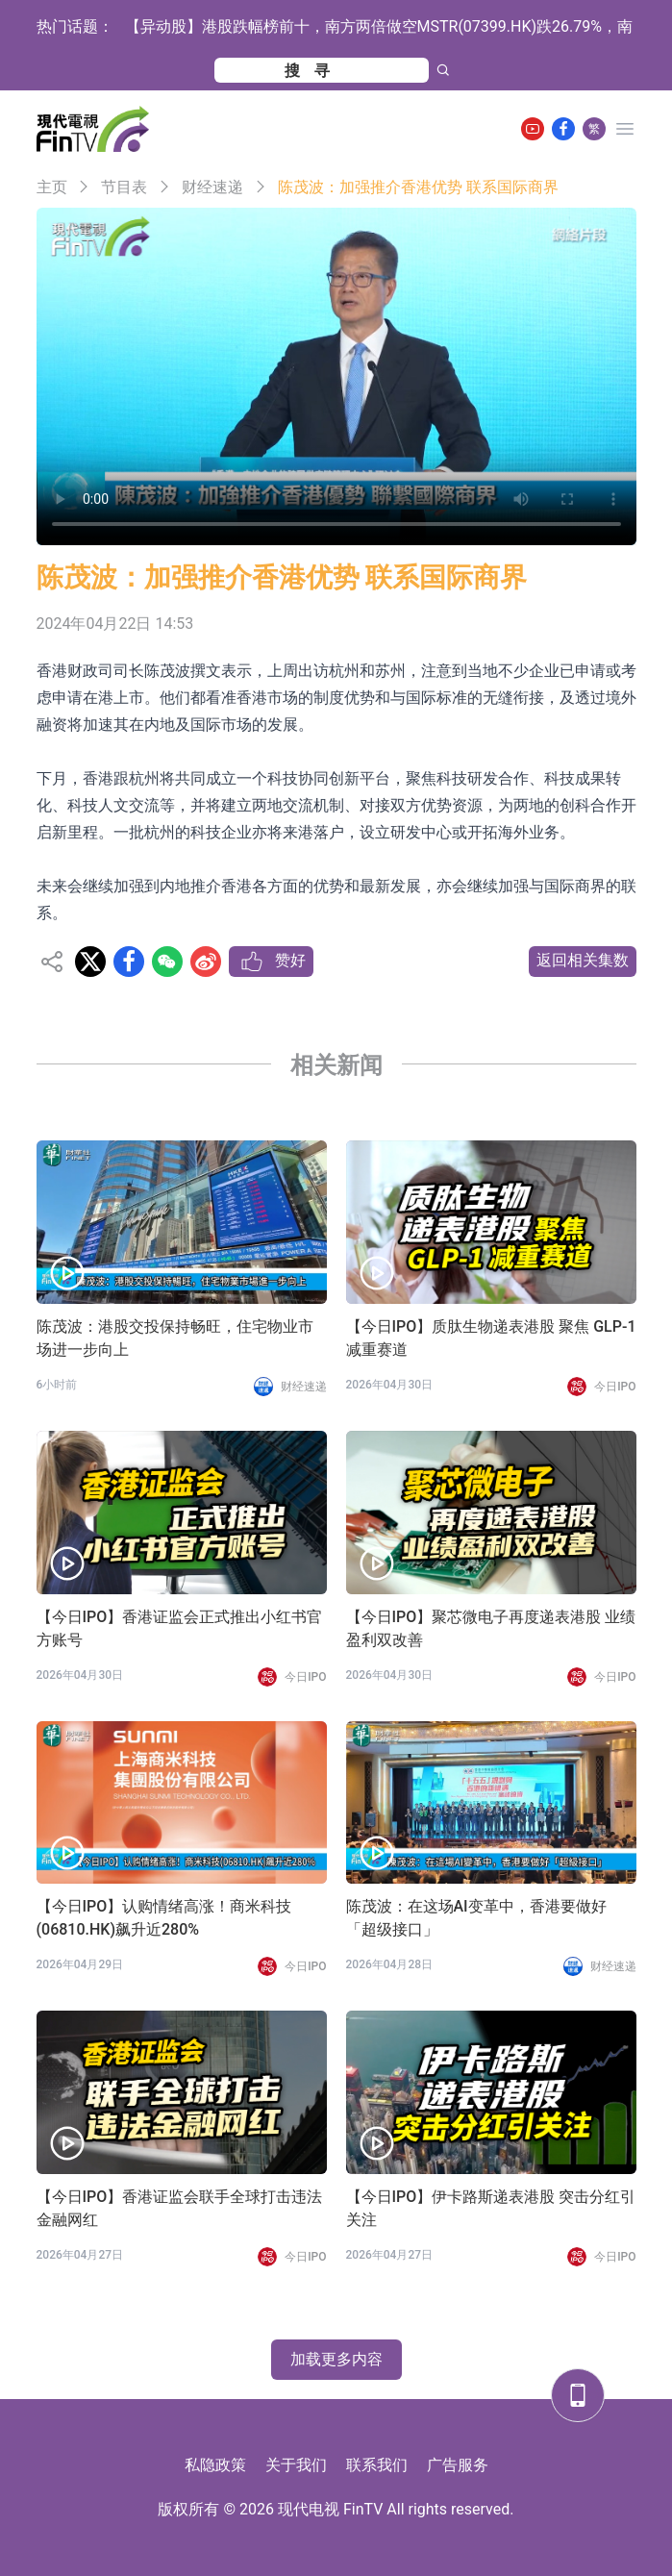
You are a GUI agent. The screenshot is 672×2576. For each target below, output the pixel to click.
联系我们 (377, 2465)
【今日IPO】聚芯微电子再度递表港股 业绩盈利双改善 (491, 1628)
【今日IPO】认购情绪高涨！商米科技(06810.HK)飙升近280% (164, 1917)
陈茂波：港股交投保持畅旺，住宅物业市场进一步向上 (175, 1338)
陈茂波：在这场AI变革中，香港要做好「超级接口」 (476, 1917)
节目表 (124, 187)
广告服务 (457, 2465)
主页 (52, 187)
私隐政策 (215, 2465)
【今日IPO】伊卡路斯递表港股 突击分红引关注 (491, 2208)
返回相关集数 (582, 960)
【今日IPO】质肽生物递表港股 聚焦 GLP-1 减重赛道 (491, 1338)
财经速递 (212, 187)
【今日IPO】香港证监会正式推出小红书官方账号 (180, 1628)
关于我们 (296, 2465)
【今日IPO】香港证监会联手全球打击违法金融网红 (180, 2208)
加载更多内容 (336, 2359)
